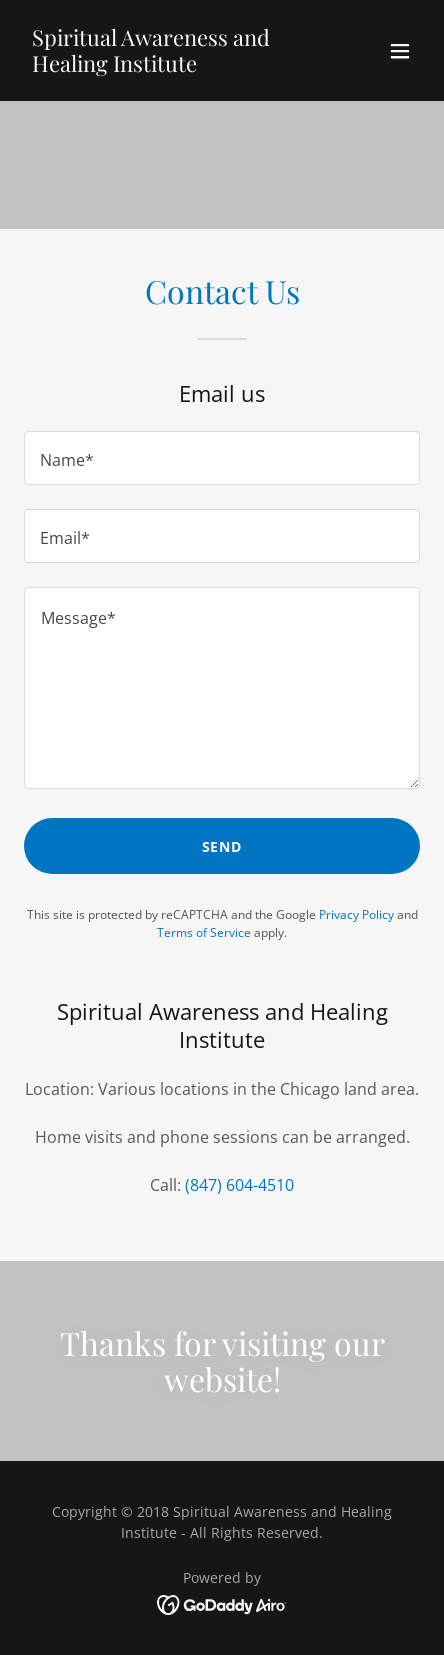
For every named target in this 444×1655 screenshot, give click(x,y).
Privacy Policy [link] (356, 914)
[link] (162, 66)
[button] (400, 51)
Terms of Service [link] (204, 932)
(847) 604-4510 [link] (239, 1185)
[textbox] (222, 458)
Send (222, 846)
